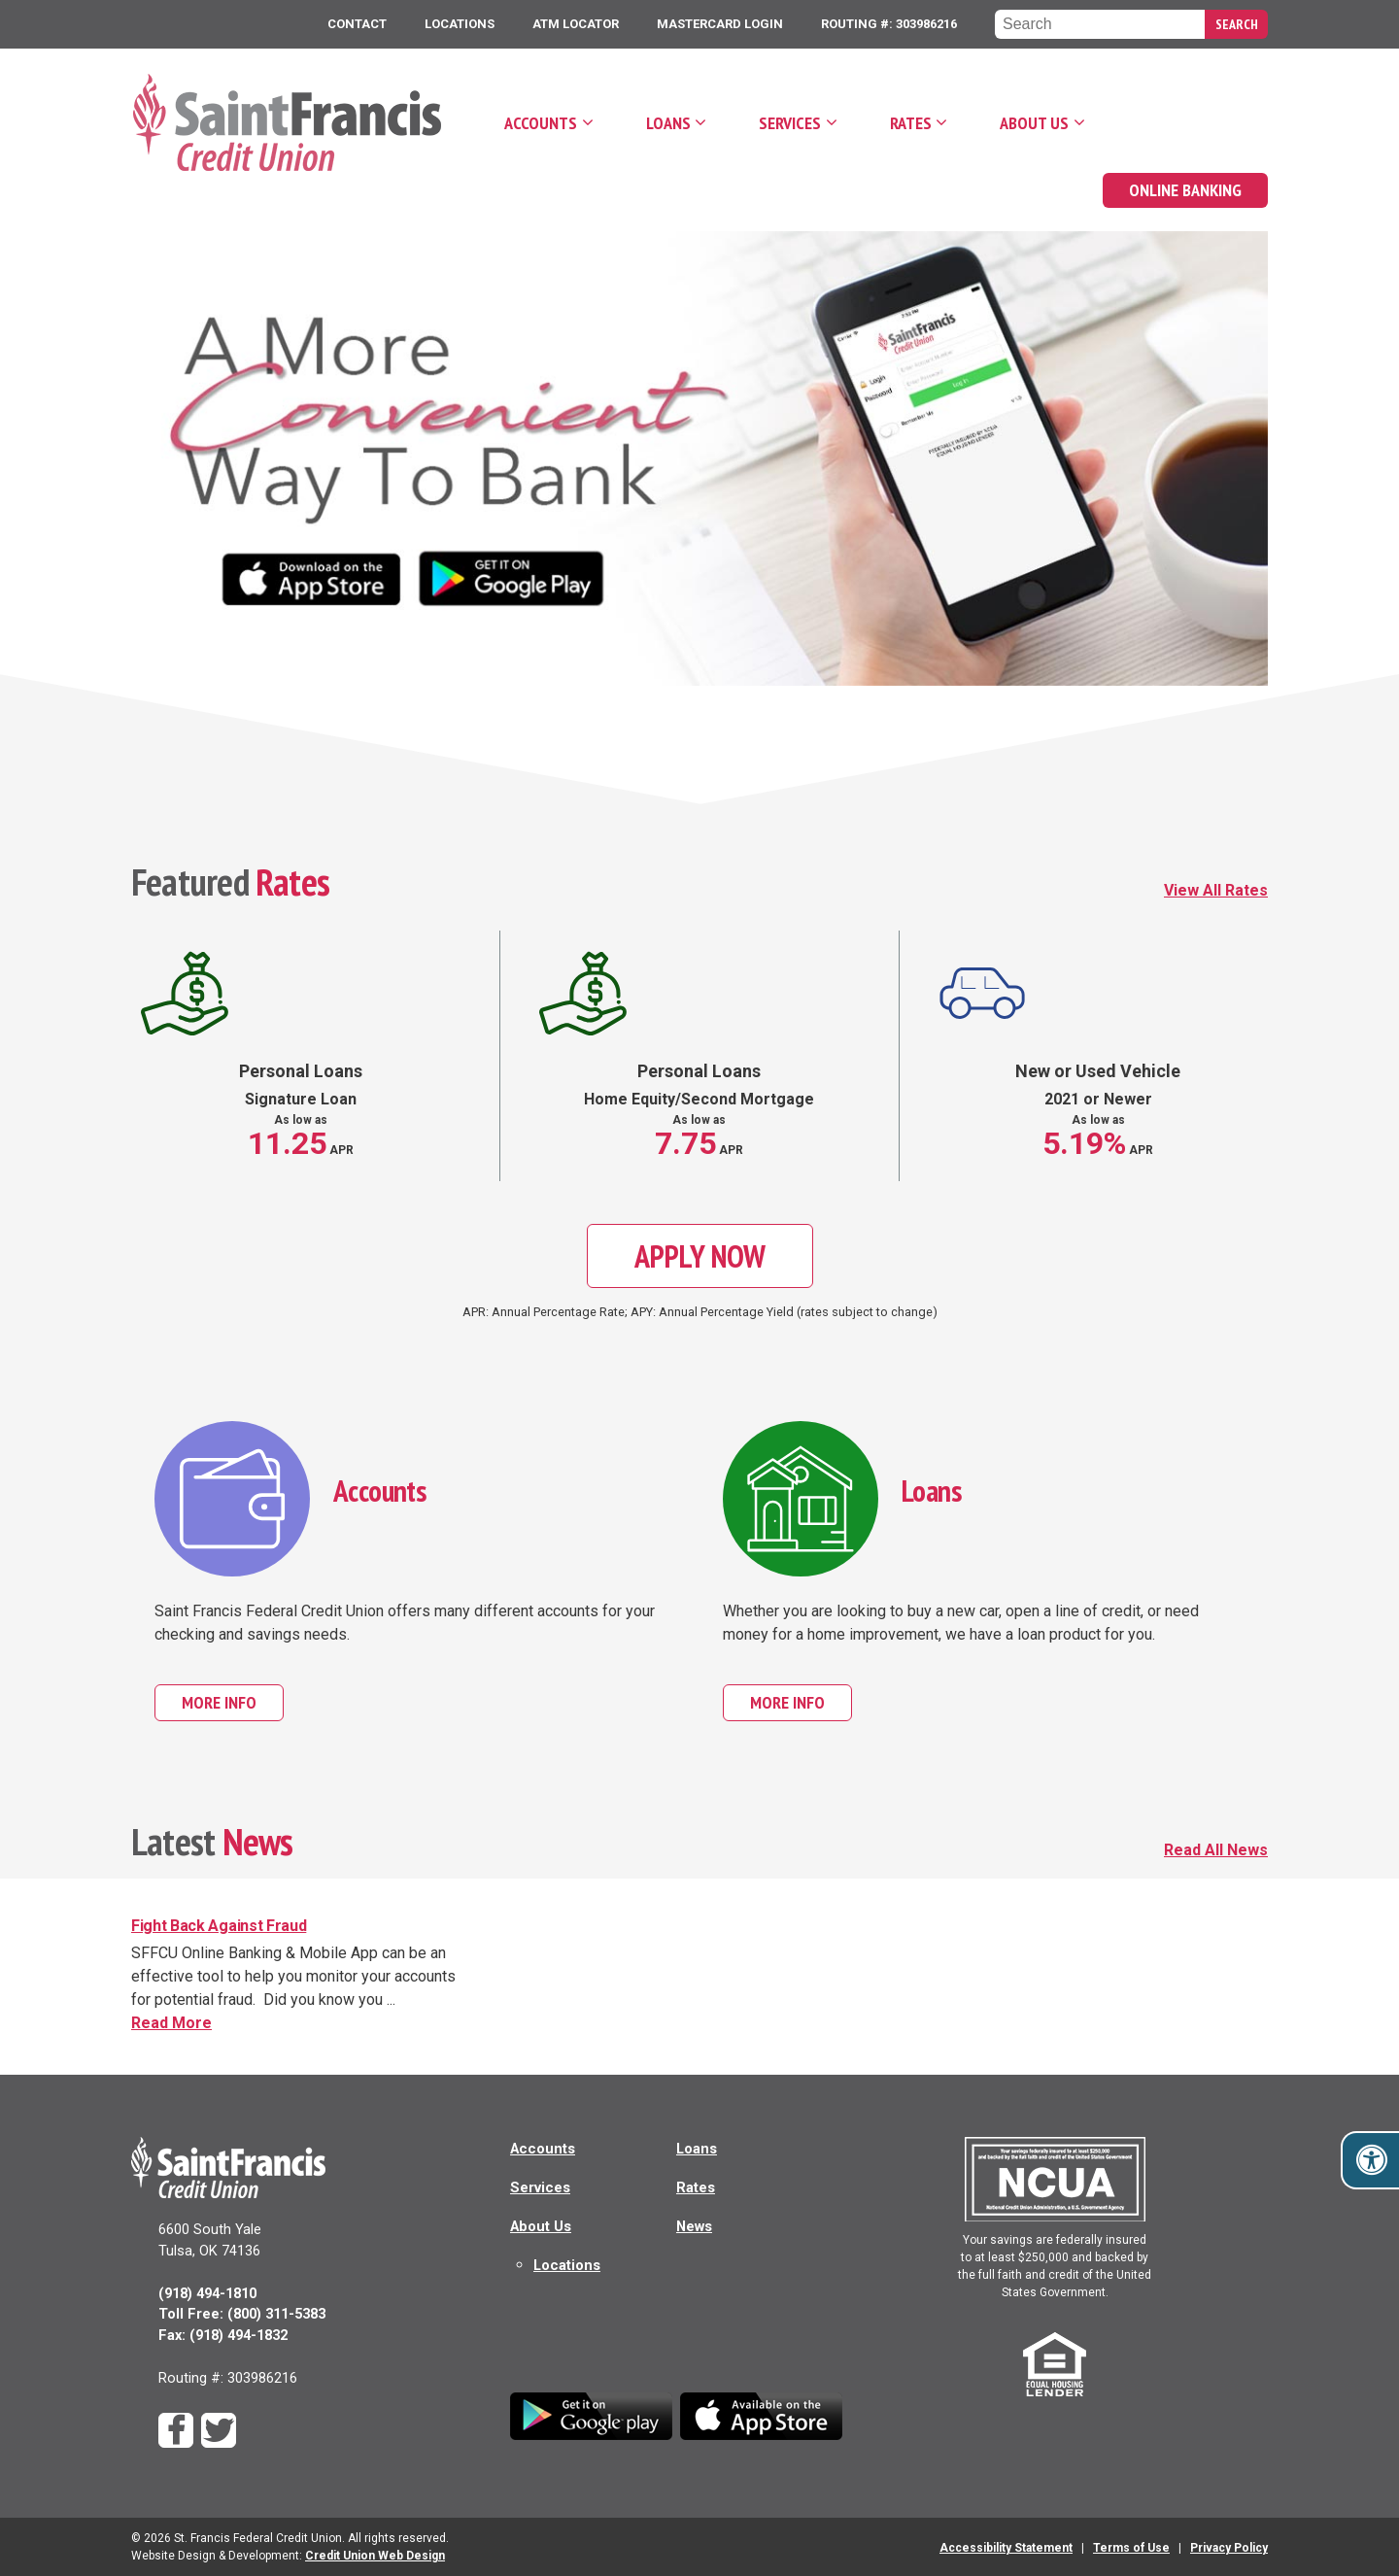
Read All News (1216, 1850)
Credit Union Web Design (375, 2555)
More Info (233, 1702)
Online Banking (1185, 190)
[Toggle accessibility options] (1371, 2160)
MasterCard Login (720, 24)
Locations (460, 24)
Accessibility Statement (1006, 2548)
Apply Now (700, 1256)
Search (1236, 24)
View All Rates (1216, 890)
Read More (285, 2022)
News (694, 2226)
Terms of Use (1131, 2548)
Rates (911, 123)
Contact (357, 24)
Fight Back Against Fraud (218, 1925)
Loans (668, 123)
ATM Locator (575, 24)
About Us (1034, 123)
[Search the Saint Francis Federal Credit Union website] (1100, 24)
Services (790, 123)
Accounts (540, 123)
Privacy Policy (1229, 2548)
